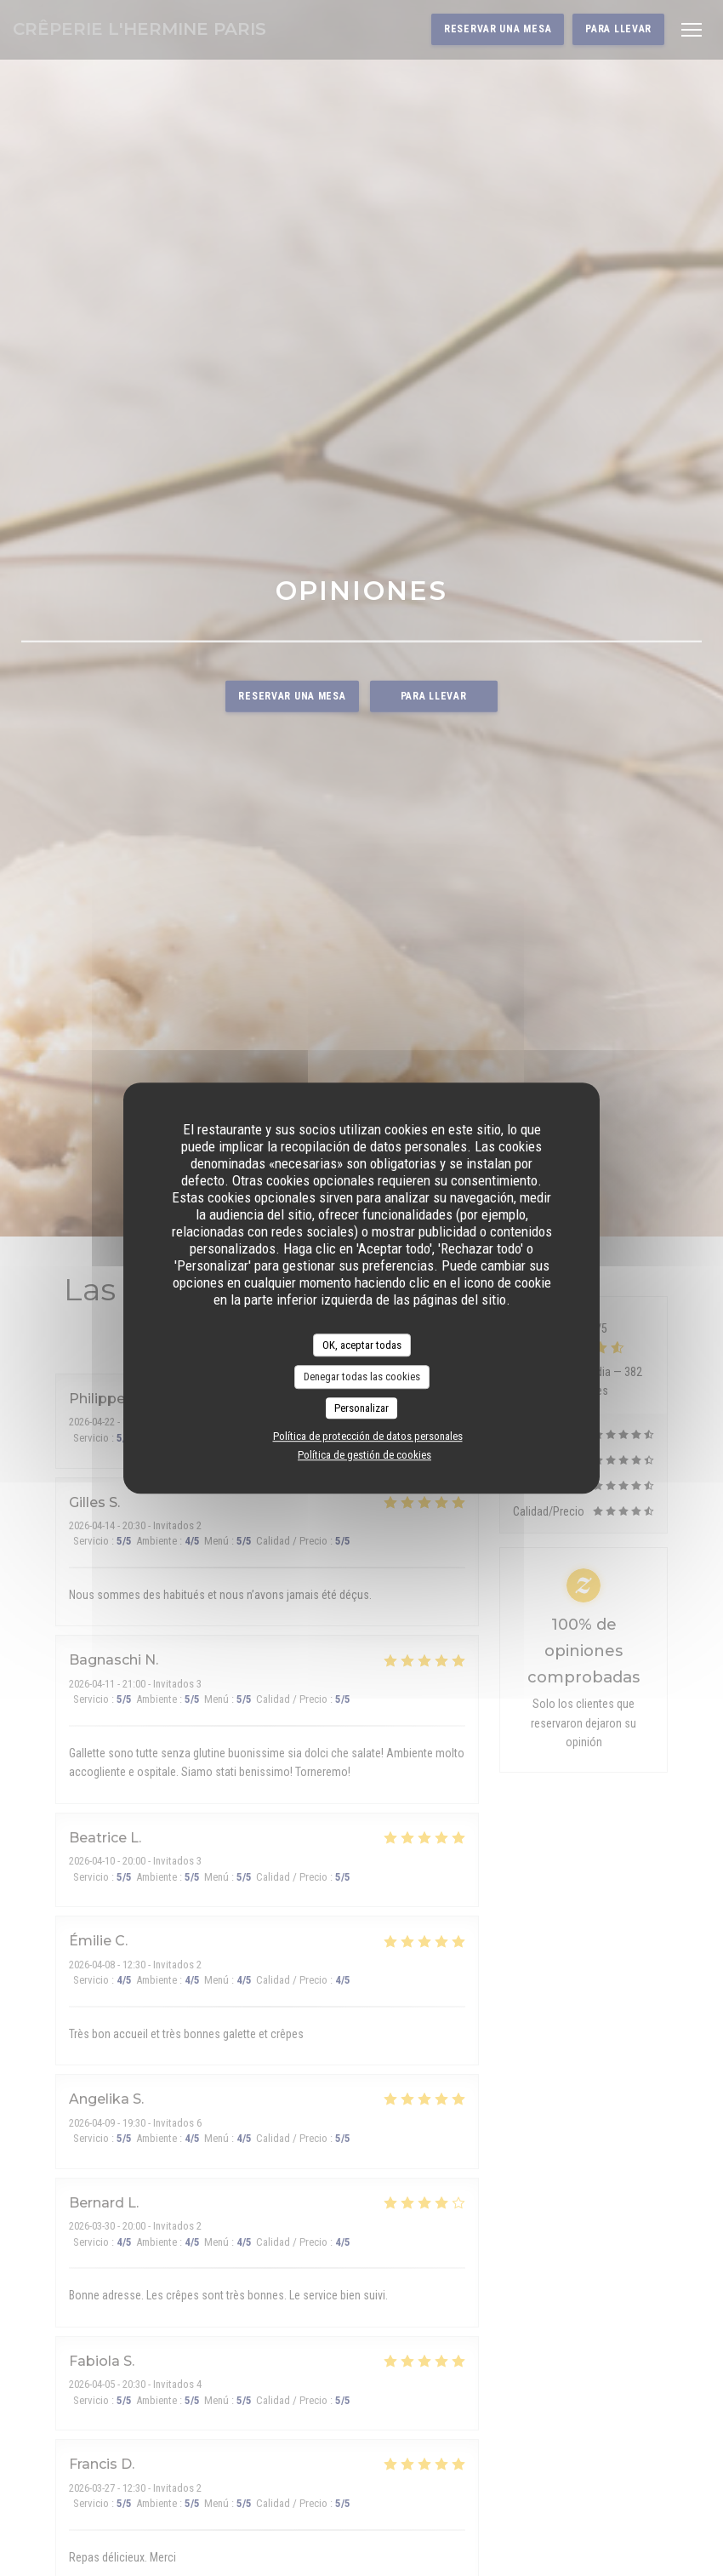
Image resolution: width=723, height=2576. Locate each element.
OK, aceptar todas (361, 1345)
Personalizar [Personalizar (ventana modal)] (361, 1408)
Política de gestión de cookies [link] (364, 1454)
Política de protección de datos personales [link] (368, 1436)
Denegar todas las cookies (362, 1376)
